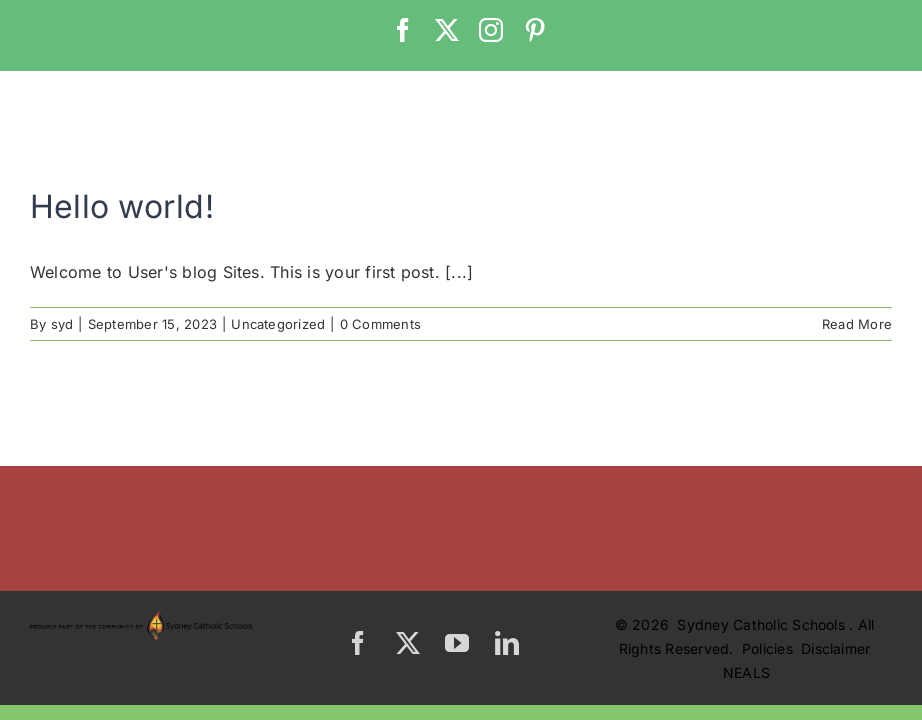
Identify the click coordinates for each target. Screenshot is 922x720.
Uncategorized (278, 324)
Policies (769, 648)
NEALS (746, 672)
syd (62, 324)
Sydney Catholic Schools (763, 624)
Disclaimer (835, 648)
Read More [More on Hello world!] (857, 324)
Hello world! (122, 206)
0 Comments (380, 324)
